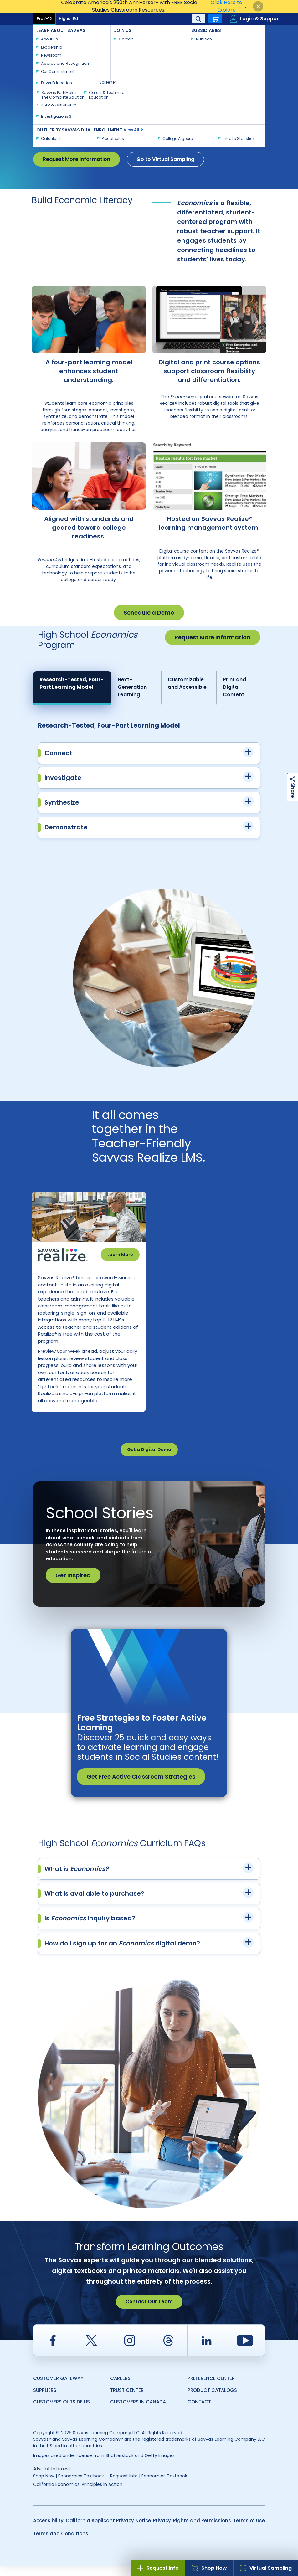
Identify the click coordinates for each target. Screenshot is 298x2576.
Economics (151, 47)
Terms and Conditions (60, 2543)
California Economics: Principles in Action (77, 2494)
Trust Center (127, 2400)
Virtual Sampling (266, 2568)
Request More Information (76, 159)
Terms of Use (249, 2530)
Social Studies (114, 47)
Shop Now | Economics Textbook (68, 2486)
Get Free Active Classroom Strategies (141, 1786)
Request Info (158, 2568)
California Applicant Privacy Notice (108, 2530)
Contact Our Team (149, 2311)
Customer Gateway (58, 2388)
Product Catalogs (212, 2400)
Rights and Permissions (202, 2530)
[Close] (258, 6)
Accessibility (48, 2530)
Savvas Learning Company (60, 47)
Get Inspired (73, 1585)
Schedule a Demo (149, 612)
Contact (244, 32)
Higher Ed (68, 19)
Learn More (120, 1254)
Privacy (162, 2530)
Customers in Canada (138, 2412)
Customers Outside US (61, 2412)
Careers (120, 2388)
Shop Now (209, 2568)
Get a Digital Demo (149, 1459)
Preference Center (211, 2388)
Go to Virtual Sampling (165, 159)
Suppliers (44, 2400)
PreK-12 (44, 19)
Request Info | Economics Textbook (148, 2486)
